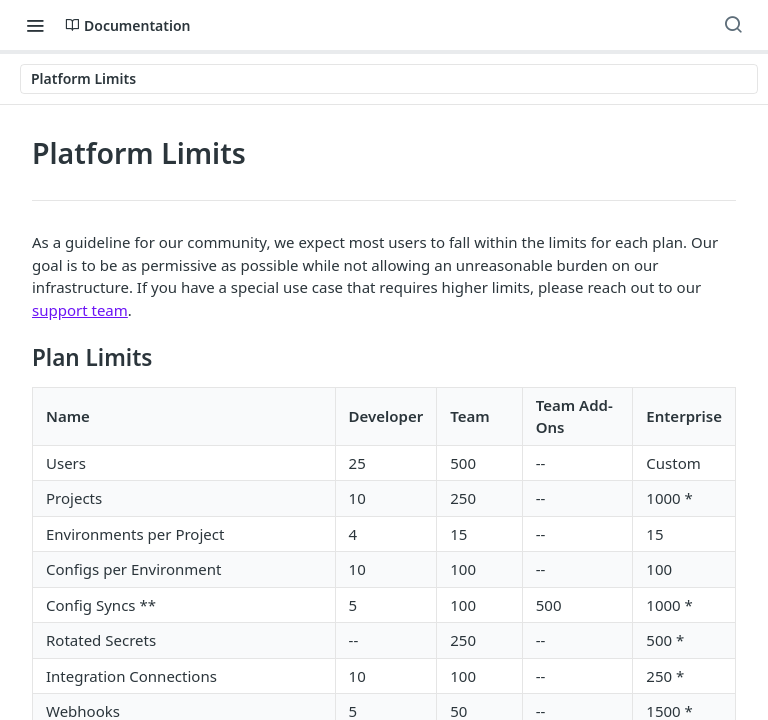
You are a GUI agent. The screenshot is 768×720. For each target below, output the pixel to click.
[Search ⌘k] (733, 25)
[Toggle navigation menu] (35, 25)
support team (80, 310)
